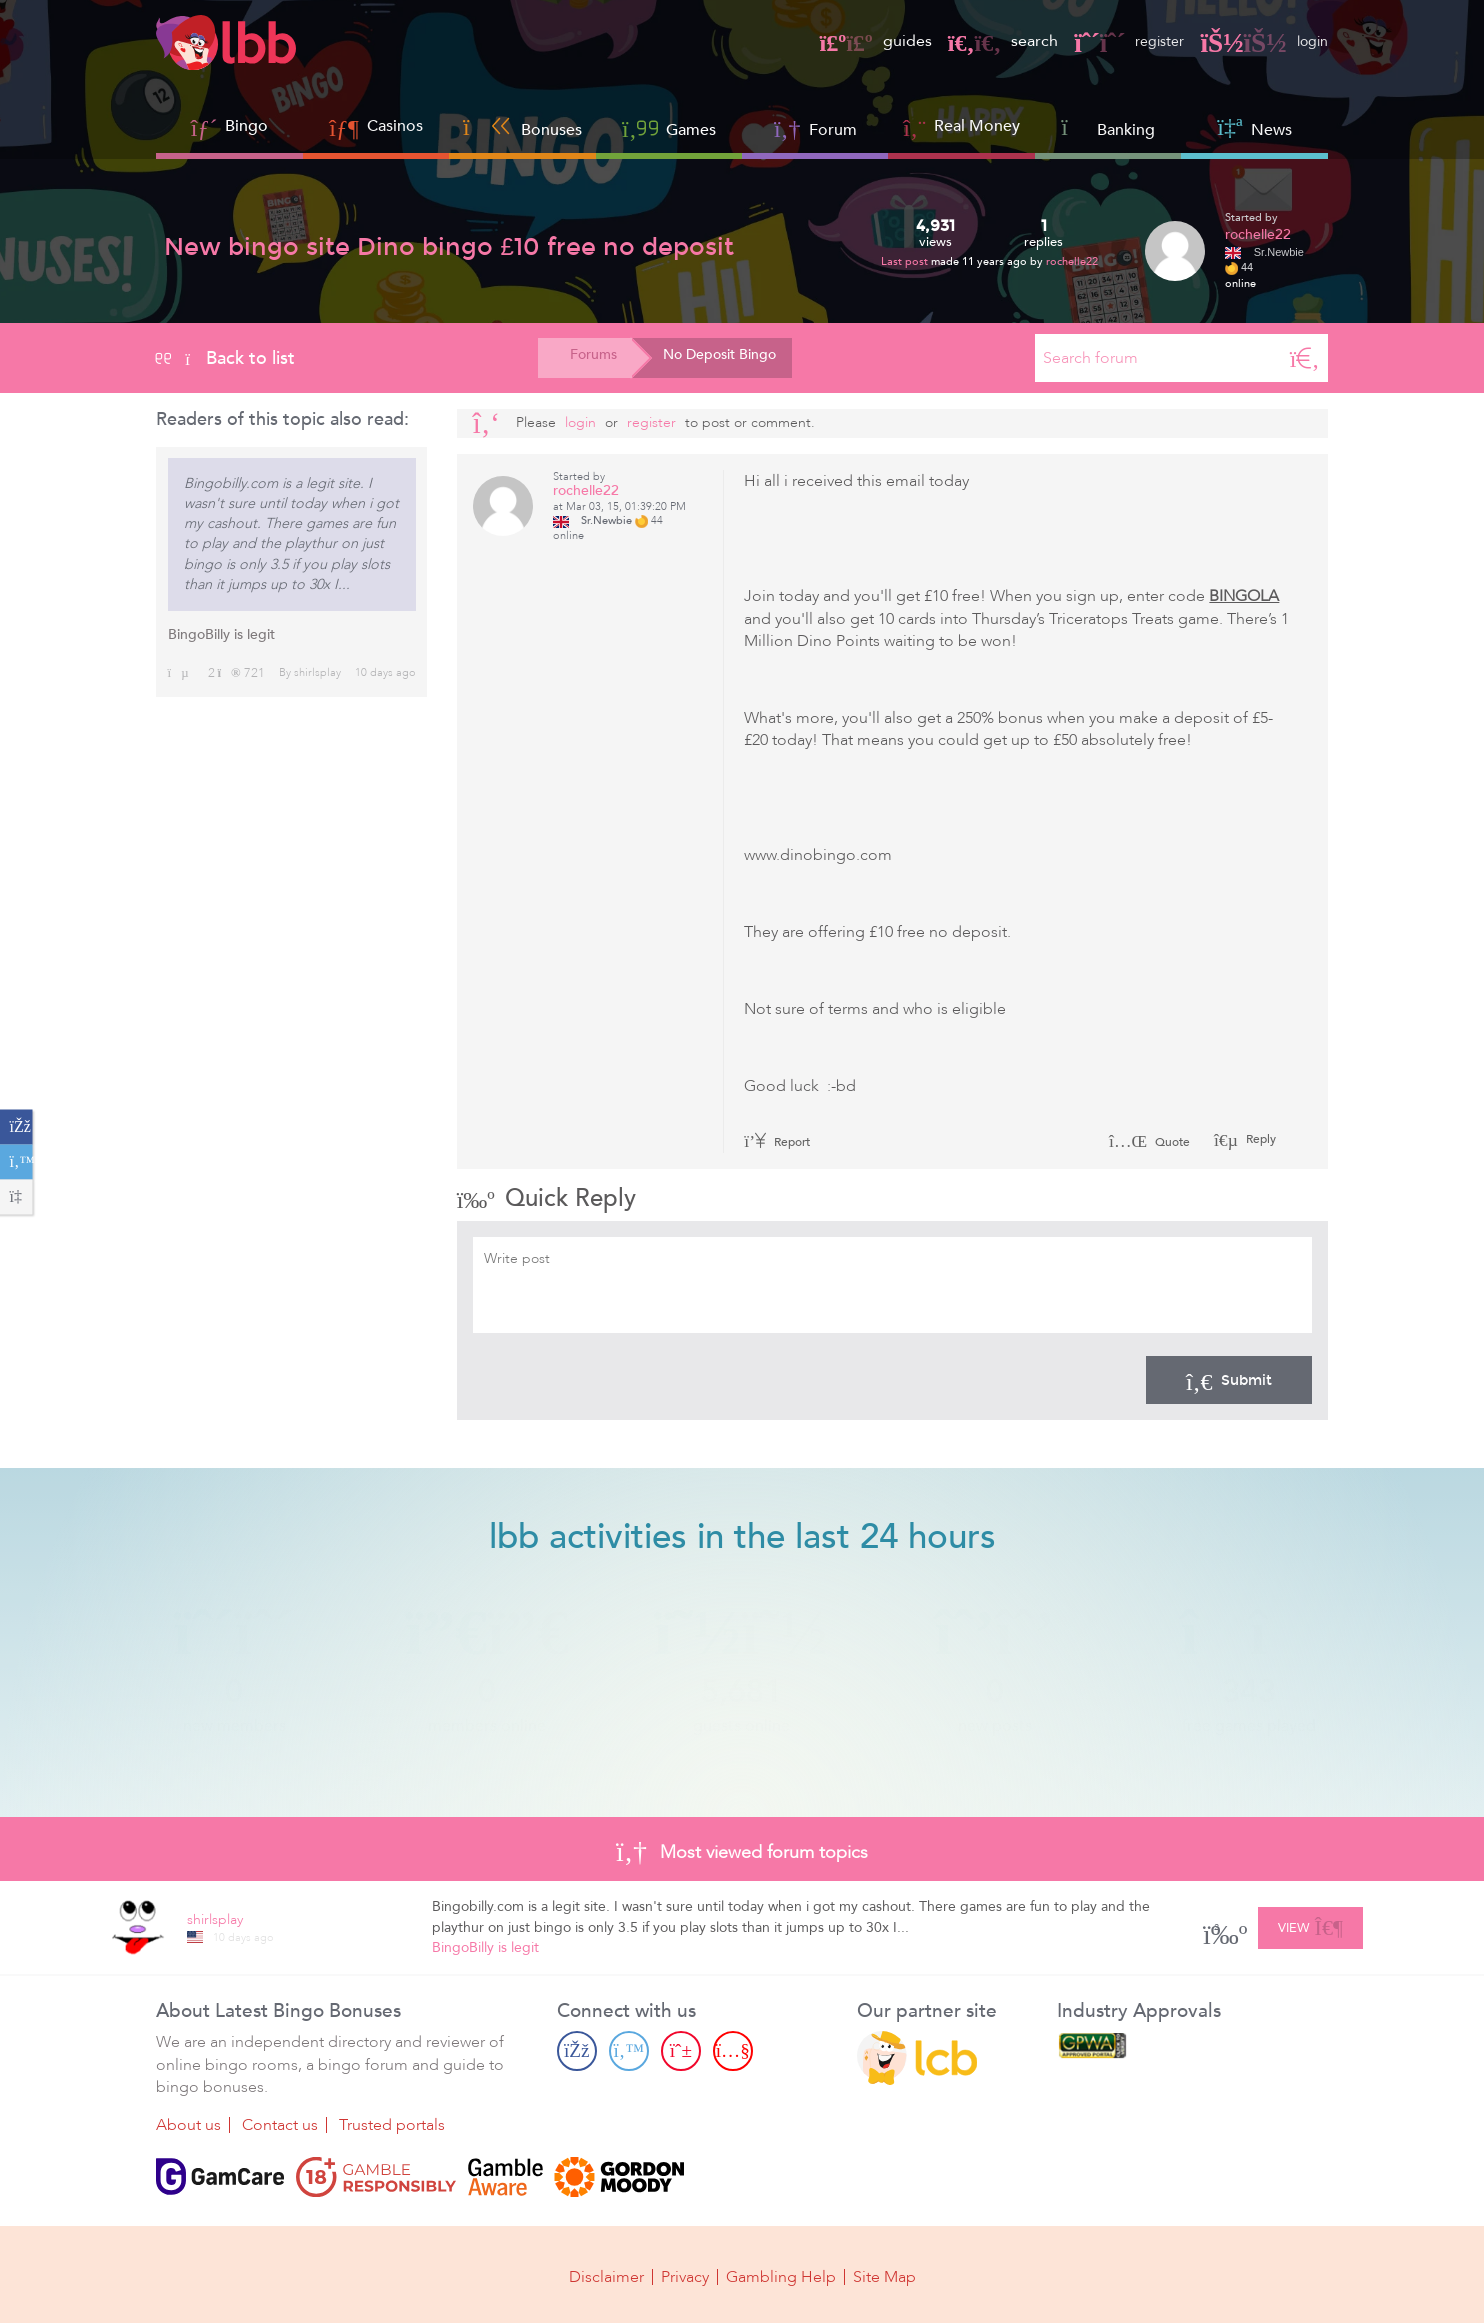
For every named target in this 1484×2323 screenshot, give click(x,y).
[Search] (1305, 358)
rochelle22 (1072, 261)
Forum (815, 127)
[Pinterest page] (681, 2051)
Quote (1149, 1142)
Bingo (246, 126)
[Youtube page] (733, 2051)
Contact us (280, 2125)
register (1119, 41)
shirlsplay (317, 672)
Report (777, 1142)
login (1260, 41)
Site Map (884, 2275)
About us (188, 2125)
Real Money (977, 126)
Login (580, 422)
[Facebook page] (577, 2051)
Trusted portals (392, 2125)
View (1310, 1925)
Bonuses (522, 127)
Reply (1259, 1139)
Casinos (395, 126)
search (989, 41)
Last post (906, 261)
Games (669, 127)
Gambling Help (781, 2275)
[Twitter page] (629, 2051)
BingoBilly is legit (221, 634)
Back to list (225, 358)
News (1254, 127)
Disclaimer (606, 2275)
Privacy (685, 2275)
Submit (1229, 1380)
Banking (1108, 127)
